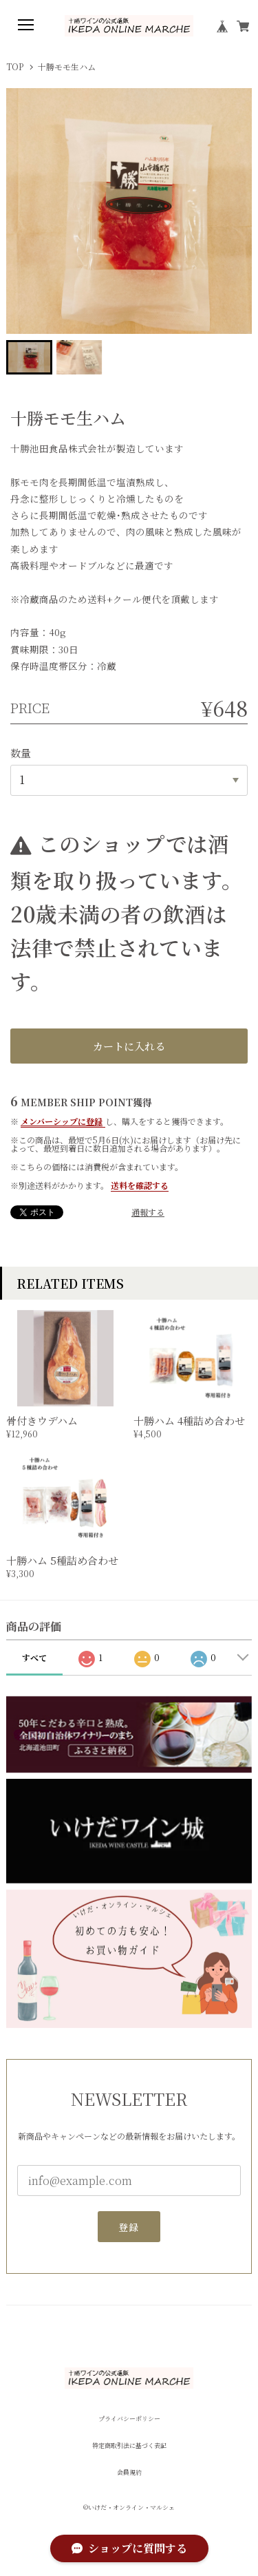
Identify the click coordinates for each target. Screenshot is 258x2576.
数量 (20, 753)
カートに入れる (129, 1046)
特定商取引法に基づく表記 (129, 2445)
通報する (147, 1212)
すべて (34, 1657)
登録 (129, 2231)
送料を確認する (140, 1185)
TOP (14, 67)
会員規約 (129, 2472)
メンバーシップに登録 (62, 1121)
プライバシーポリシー (129, 2419)
